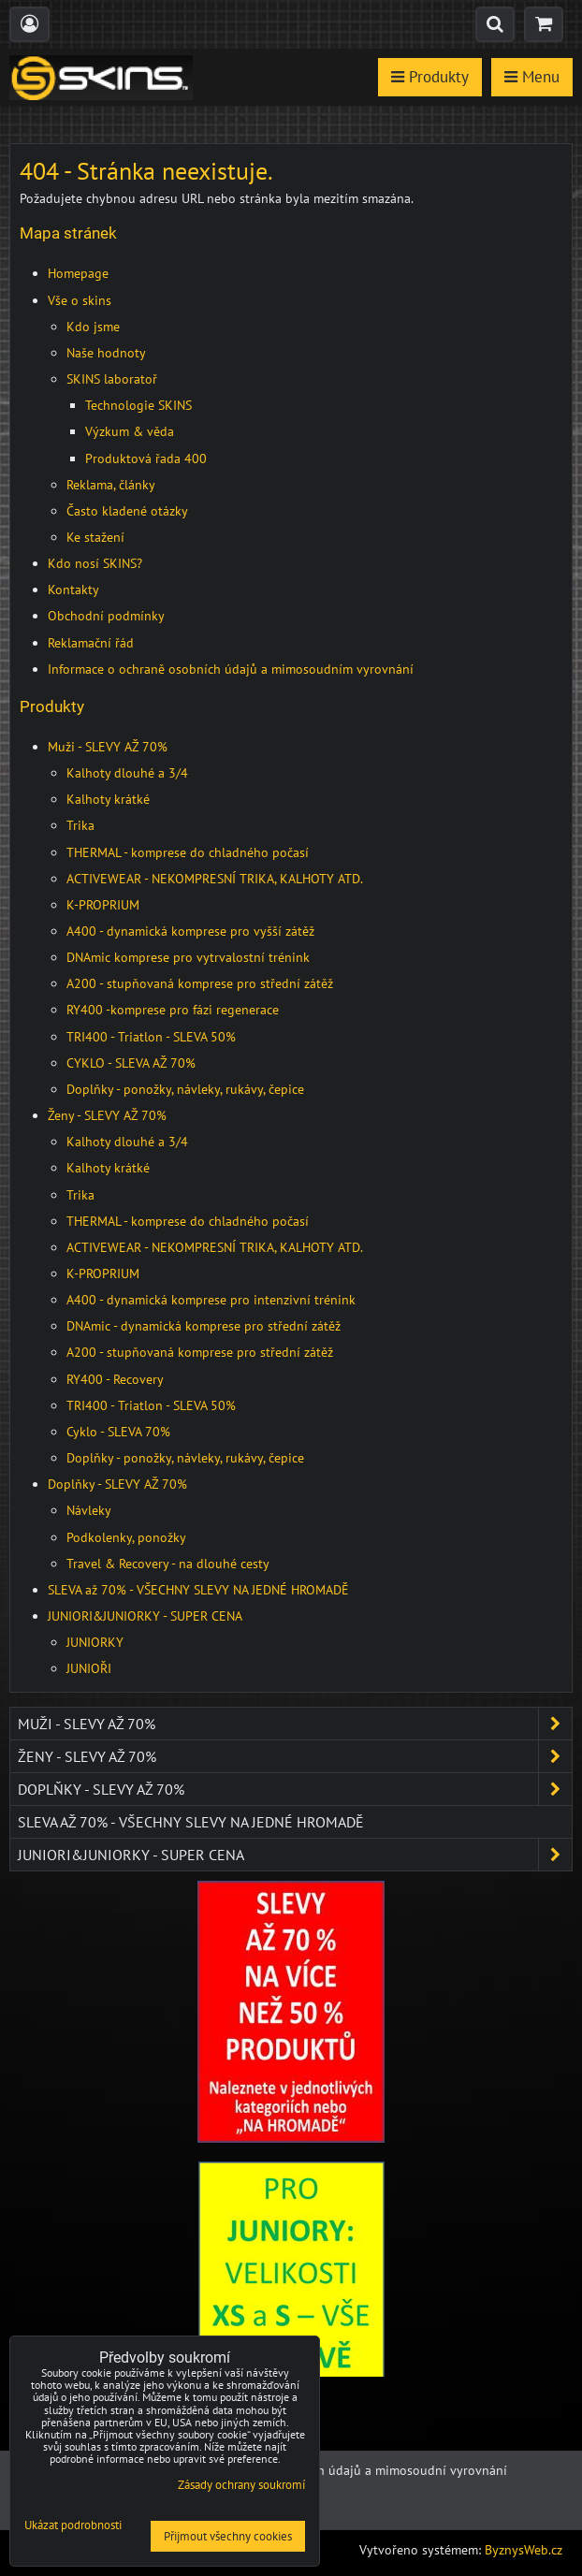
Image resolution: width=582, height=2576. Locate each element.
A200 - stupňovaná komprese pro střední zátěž (199, 983)
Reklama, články (110, 484)
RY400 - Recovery (115, 1379)
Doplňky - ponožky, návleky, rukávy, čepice (185, 1089)
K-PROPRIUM (102, 904)
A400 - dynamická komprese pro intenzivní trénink (211, 1299)
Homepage (78, 273)
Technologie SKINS (138, 405)
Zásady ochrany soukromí (241, 2485)
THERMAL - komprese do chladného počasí (187, 852)
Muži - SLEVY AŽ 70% (107, 746)
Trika (80, 825)
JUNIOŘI (88, 1668)
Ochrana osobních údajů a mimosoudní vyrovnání (364, 2470)
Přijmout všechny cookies (228, 2536)
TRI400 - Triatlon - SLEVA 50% (151, 1036)
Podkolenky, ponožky (126, 1537)
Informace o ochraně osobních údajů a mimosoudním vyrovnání (231, 669)
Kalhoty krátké (108, 799)
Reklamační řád (91, 642)
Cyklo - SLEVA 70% (118, 1431)
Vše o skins (79, 300)
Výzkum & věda (129, 431)
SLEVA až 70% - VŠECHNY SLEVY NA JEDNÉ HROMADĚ (198, 1589)
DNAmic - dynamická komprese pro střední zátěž (203, 1325)
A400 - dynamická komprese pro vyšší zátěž (190, 931)
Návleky (88, 1510)
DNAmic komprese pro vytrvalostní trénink (188, 957)
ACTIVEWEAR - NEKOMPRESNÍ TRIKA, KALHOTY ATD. (214, 878)
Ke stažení (95, 537)
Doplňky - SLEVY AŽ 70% (117, 1484)
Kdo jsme (93, 326)
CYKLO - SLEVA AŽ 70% (131, 1063)
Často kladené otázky (127, 510)
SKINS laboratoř (111, 379)
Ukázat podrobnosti (73, 2526)
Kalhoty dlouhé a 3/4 (127, 772)
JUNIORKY (95, 1642)
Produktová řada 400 (146, 458)
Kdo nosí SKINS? (95, 563)
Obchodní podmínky (106, 615)
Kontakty (73, 589)
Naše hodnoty (106, 352)
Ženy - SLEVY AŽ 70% (107, 1115)
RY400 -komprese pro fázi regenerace (172, 1009)
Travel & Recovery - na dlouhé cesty (167, 1563)
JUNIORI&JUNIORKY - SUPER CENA (145, 1616)
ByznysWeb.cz (523, 2549)
